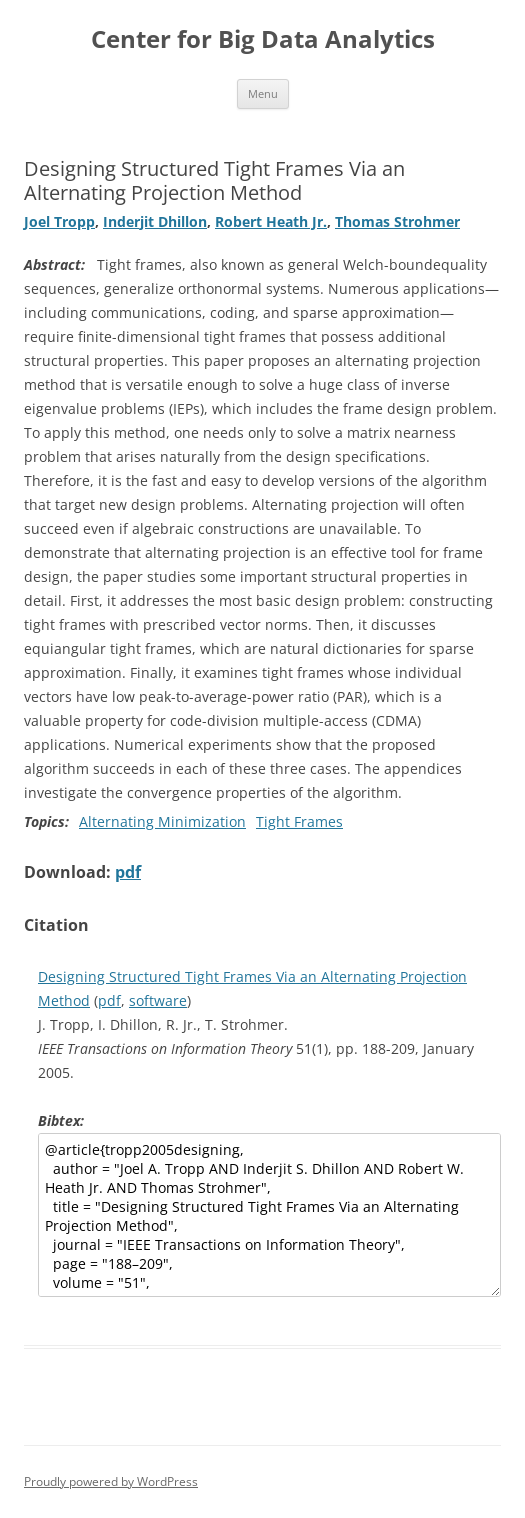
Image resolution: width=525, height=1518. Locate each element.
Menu (263, 93)
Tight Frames (299, 821)
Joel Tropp (59, 221)
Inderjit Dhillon (155, 221)
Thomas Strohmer (397, 221)
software (158, 1000)
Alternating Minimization (162, 821)
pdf (128, 872)
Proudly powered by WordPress (111, 1481)
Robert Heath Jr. (271, 221)
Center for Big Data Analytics (263, 39)
